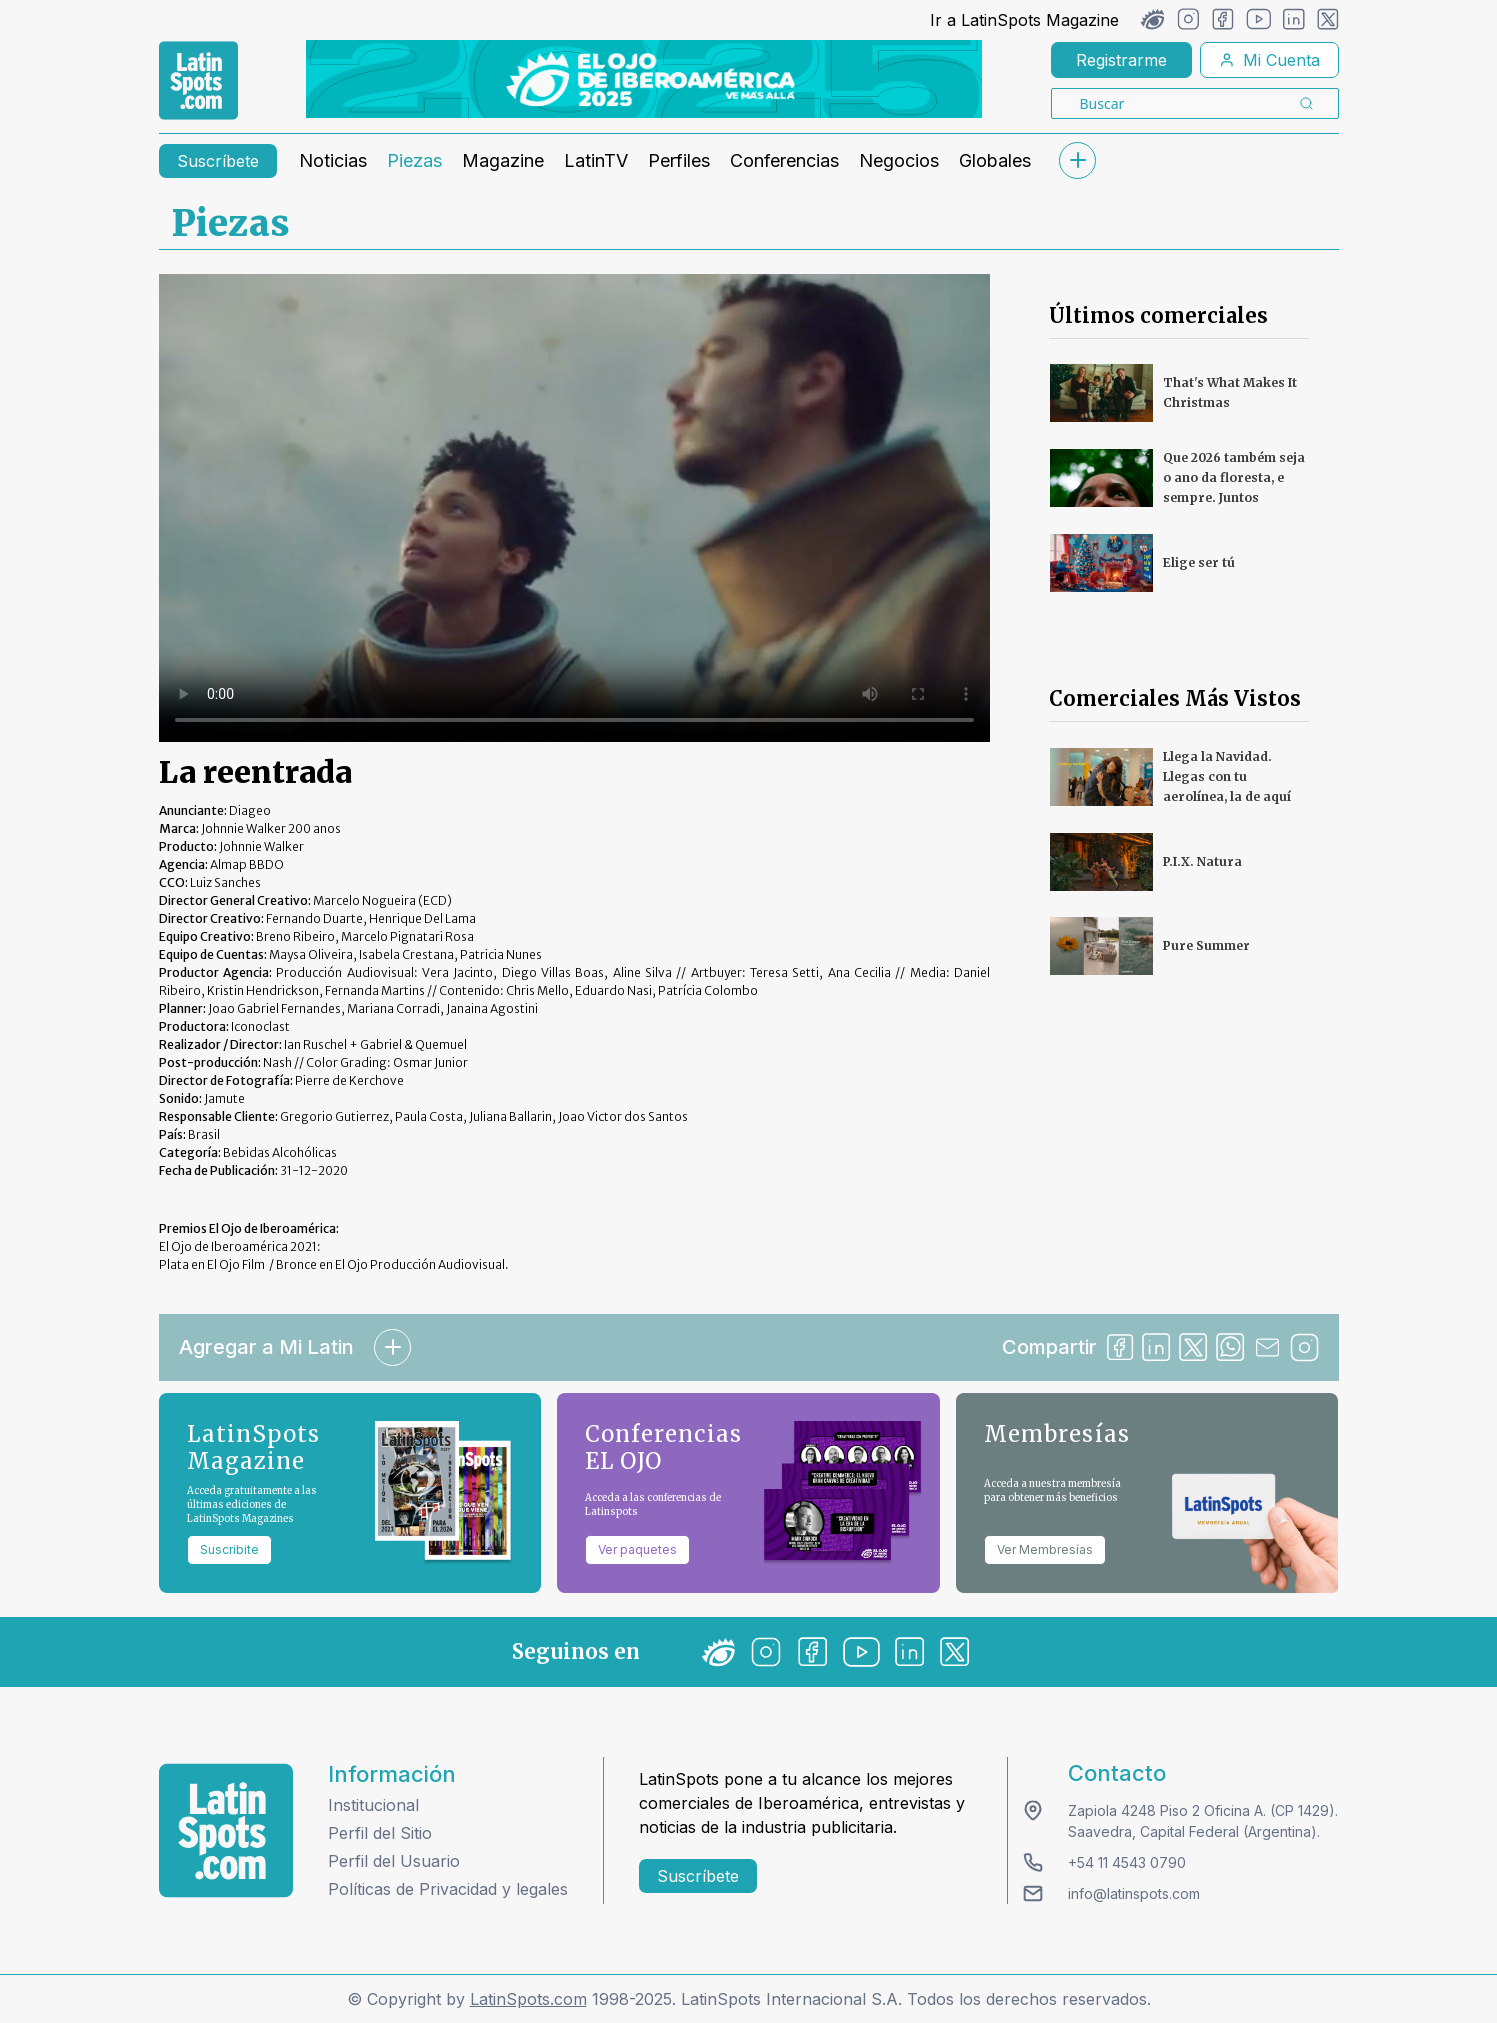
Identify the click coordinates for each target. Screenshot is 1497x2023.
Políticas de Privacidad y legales (448, 1889)
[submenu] (1078, 160)
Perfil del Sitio (380, 1833)
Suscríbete (218, 161)
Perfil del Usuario (394, 1861)
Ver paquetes (637, 1549)
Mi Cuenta (1269, 60)
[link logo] (198, 81)
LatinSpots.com (528, 1999)
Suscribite (229, 1549)
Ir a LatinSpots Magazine (1024, 20)
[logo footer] (226, 1830)
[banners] (644, 79)
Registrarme (1121, 60)
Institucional (373, 1805)
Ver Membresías (1045, 1549)
